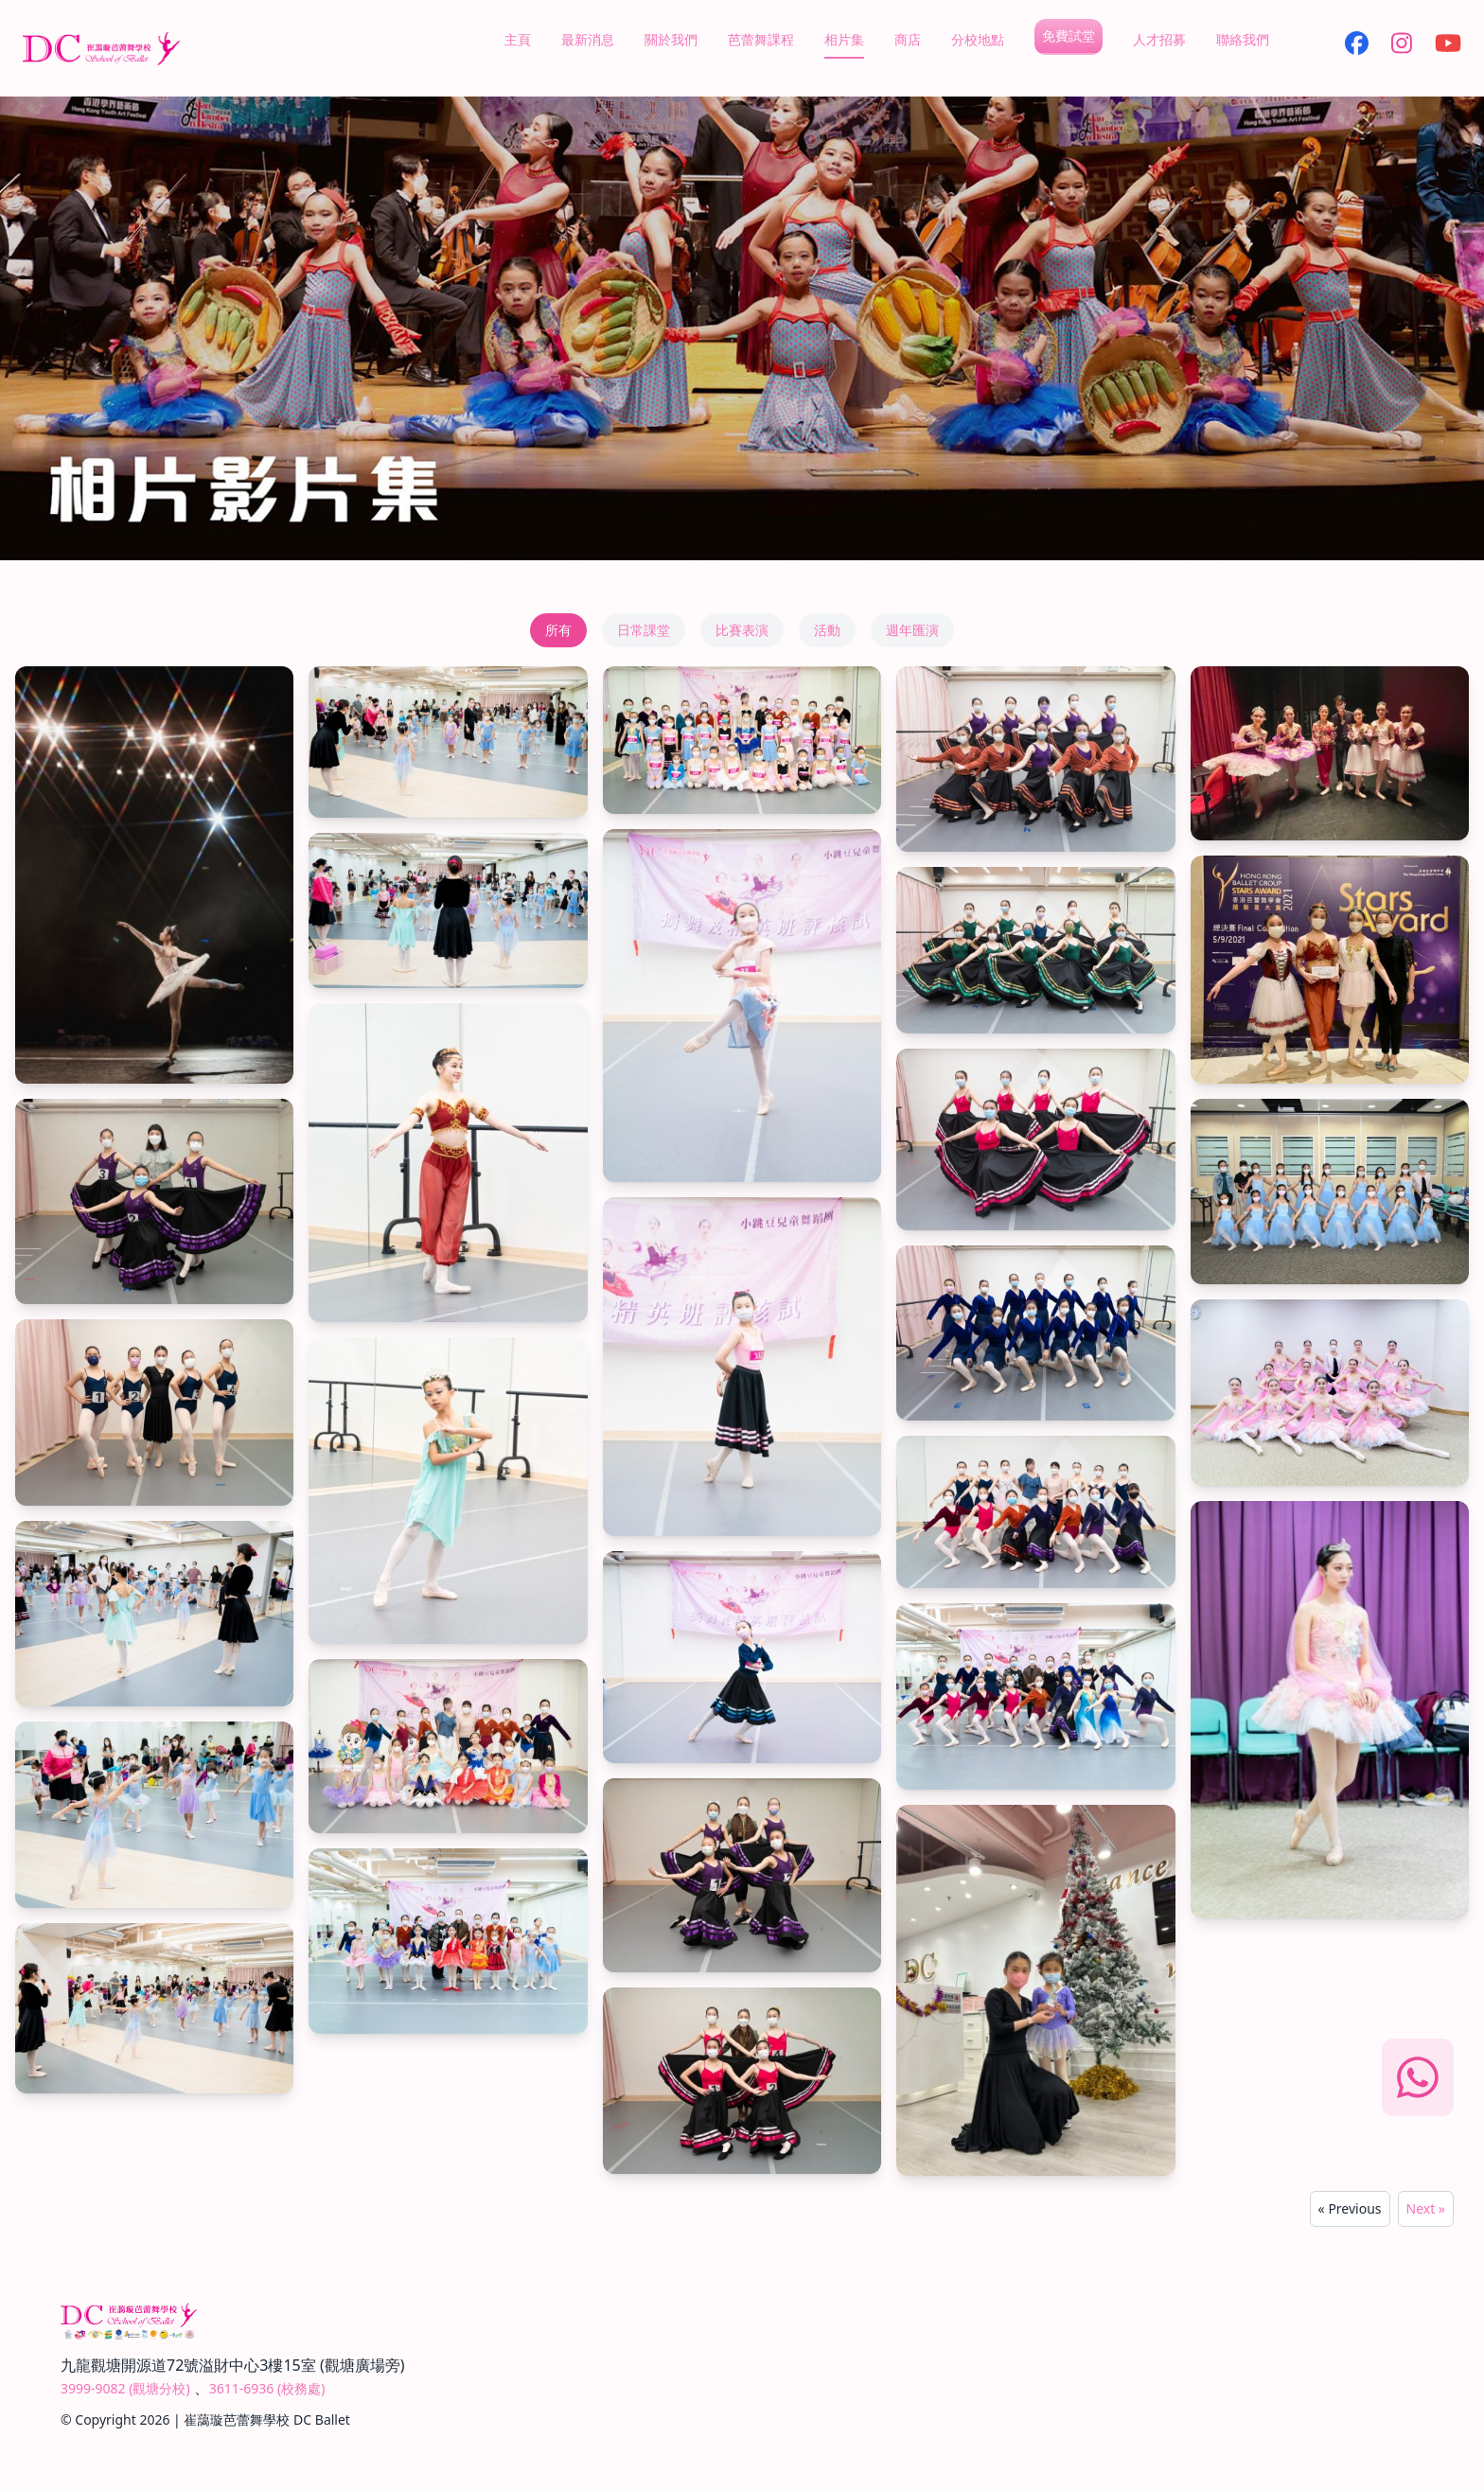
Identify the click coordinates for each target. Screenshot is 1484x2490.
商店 (907, 39)
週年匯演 (912, 630)
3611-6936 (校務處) (267, 2388)
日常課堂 (643, 630)
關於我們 (671, 39)
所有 (558, 630)
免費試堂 (1068, 35)
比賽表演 (742, 630)
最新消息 (587, 39)
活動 (827, 630)
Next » (1425, 2208)
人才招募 (1159, 39)
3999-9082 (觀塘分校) (125, 2388)
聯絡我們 (1242, 39)
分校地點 (977, 39)
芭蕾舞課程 (761, 39)
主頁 (517, 39)
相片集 (844, 39)
